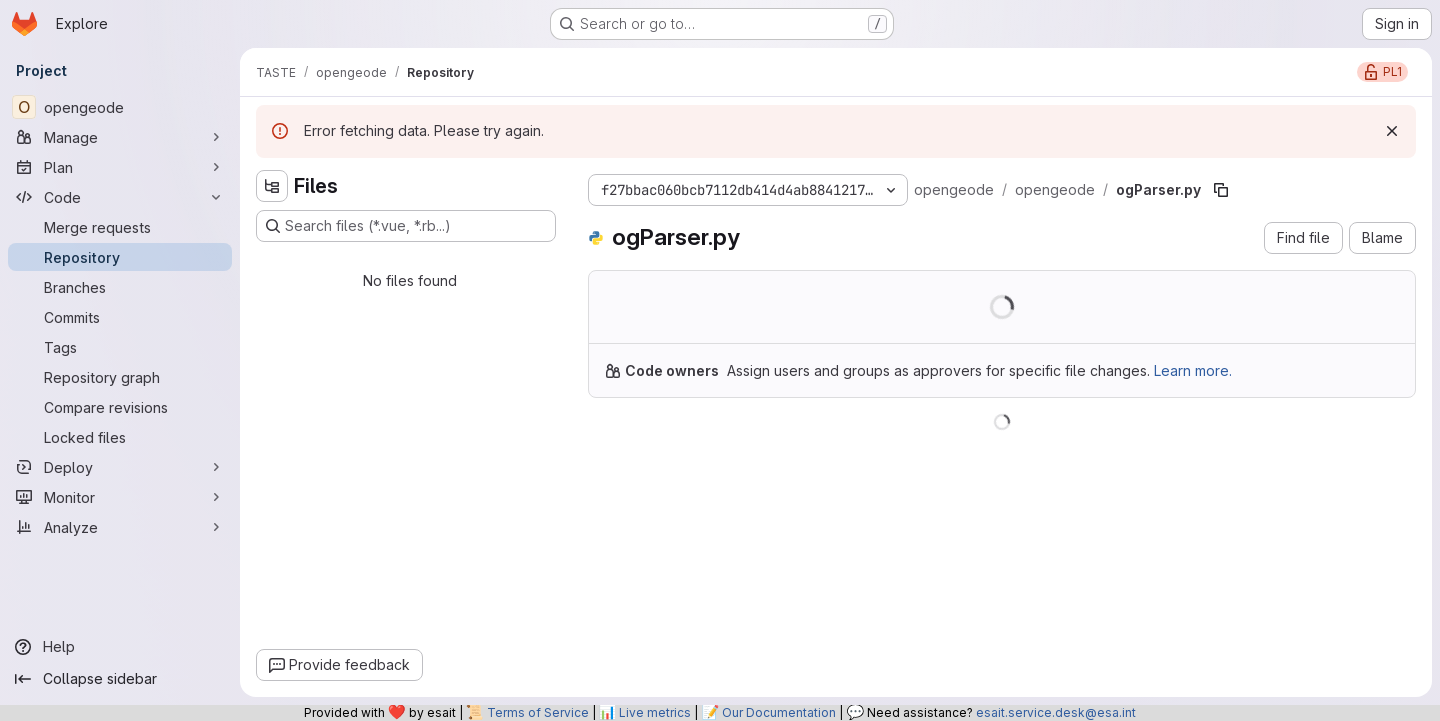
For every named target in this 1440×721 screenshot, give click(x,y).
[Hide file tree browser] (272, 186)
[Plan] (120, 167)
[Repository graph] (120, 377)
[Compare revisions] (120, 407)
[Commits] (120, 317)
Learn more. (1193, 370)
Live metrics (655, 712)
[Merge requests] (120, 227)
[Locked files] (120, 437)
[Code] (120, 197)
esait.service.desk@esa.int (1056, 712)
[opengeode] (120, 107)
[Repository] (120, 257)
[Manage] (120, 137)
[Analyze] (120, 527)
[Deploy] (120, 467)
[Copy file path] (1221, 190)
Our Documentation (779, 712)
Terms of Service (538, 712)
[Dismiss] (1392, 131)
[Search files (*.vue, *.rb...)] (406, 226)
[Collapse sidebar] (120, 679)
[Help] (120, 647)
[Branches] (120, 287)
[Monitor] (120, 497)
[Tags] (120, 347)
